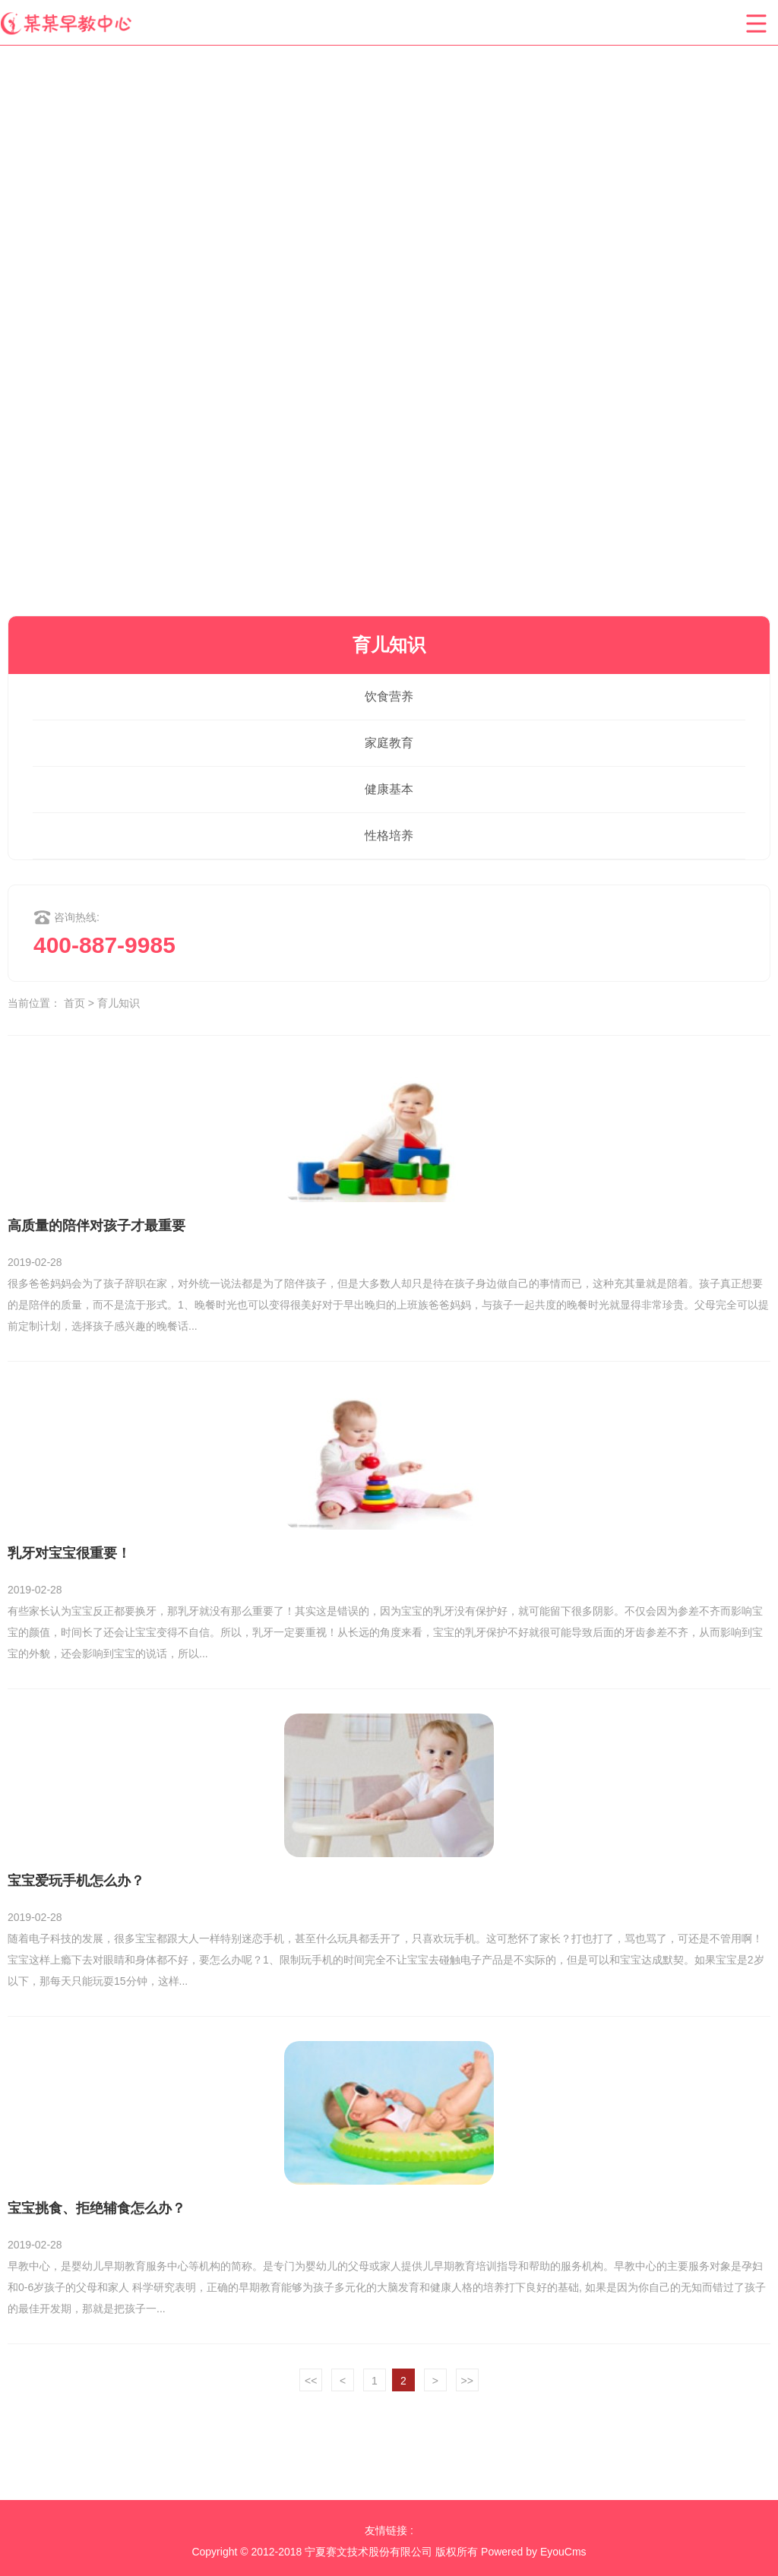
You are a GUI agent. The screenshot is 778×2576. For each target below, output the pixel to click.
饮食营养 (389, 696)
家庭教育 (389, 742)
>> (467, 2381)
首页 (74, 1003)
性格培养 (389, 835)
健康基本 (389, 789)
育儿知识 (118, 1003)
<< (311, 2381)
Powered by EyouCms (532, 2552)
